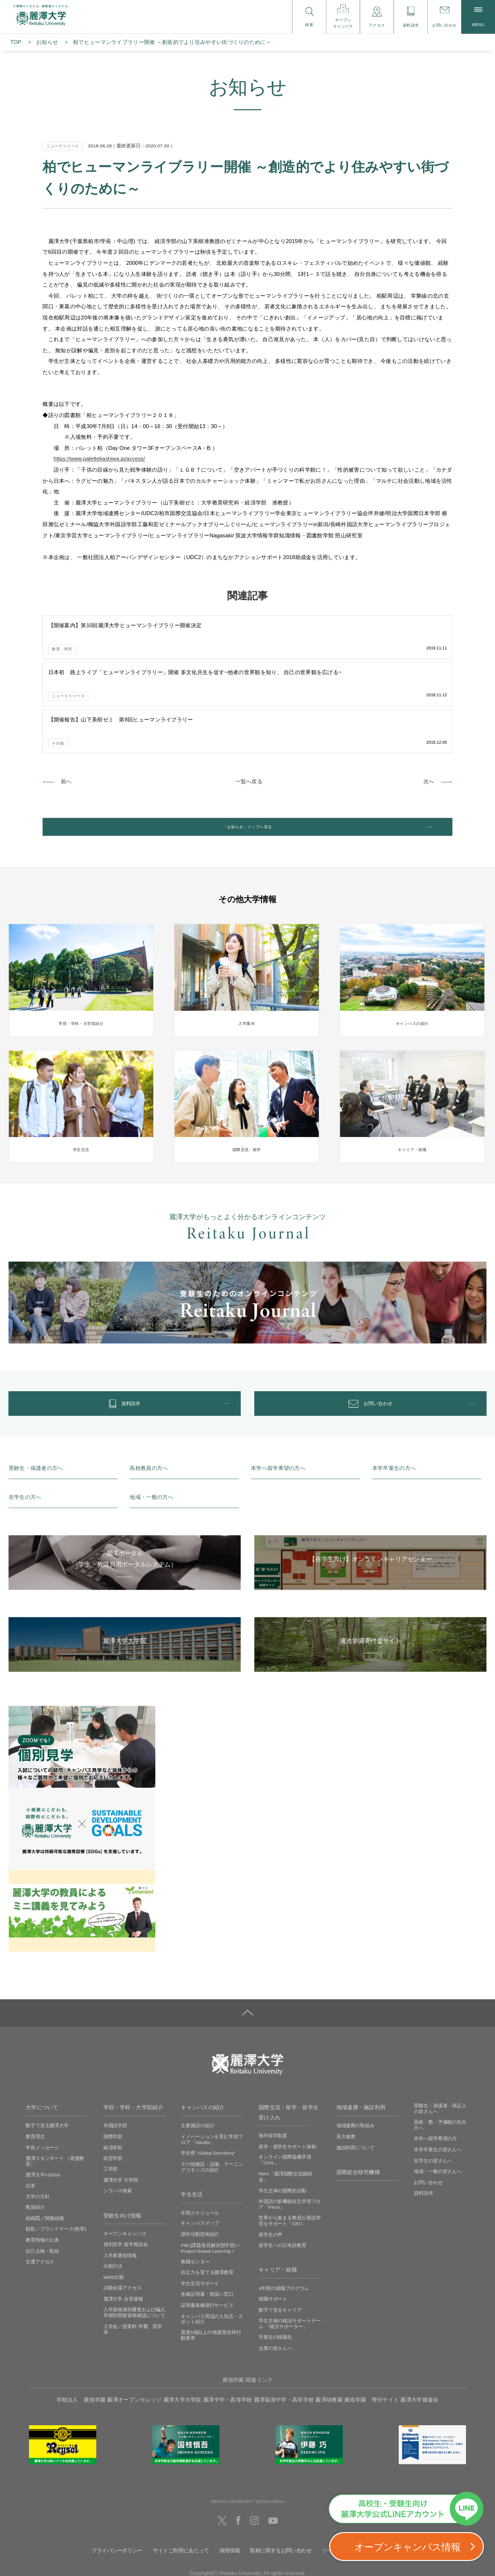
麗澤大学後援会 (419, 2329)
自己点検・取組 (42, 2180)
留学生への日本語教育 (282, 2174)
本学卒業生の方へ (394, 1398)
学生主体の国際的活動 (282, 2120)
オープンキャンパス (124, 2163)
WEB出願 (113, 2206)
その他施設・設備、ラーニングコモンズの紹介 (212, 2096)
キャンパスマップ (200, 2153)
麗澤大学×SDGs (43, 2104)
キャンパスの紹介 (202, 2037)
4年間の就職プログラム (284, 2217)
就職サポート (273, 2228)
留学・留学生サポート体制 (287, 2076)
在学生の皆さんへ (433, 2090)
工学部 (110, 2098)
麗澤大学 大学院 (120, 2109)
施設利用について (355, 2077)
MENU (478, 17)
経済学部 (113, 2077)
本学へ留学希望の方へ (278, 1398)
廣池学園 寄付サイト (371, 2329)
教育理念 (35, 2066)
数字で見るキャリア (280, 2239)
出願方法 (113, 2196)
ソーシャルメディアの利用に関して (363, 2480)
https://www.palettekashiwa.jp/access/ (99, 458)
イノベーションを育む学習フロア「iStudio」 (212, 2068)
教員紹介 (35, 2137)
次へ (429, 684)
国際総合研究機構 (358, 2102)
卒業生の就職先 (275, 2267)
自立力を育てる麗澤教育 (207, 2202)
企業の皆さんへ (275, 2277)
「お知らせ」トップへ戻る (247, 734)
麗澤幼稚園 (328, 2329)
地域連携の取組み (355, 2055)
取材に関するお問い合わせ (280, 2480)
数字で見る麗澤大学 (47, 2055)
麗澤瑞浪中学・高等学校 (284, 2329)
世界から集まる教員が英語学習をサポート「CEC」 (290, 2150)
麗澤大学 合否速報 (123, 2228)
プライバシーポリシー (117, 2480)
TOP (15, 42)
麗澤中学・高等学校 (227, 2329)
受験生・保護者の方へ (36, 1398)
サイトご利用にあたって (181, 2480)
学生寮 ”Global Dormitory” (208, 2083)
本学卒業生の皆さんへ (438, 2079)
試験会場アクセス (122, 2217)
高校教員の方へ (149, 1398)
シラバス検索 (117, 2120)
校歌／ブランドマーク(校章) (56, 2158)
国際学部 (113, 2066)
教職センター (195, 2191)
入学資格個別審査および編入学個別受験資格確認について (134, 2242)
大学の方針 (37, 2126)
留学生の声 (270, 2164)
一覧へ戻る (248, 684)
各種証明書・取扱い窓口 (207, 2224)
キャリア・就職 (278, 2199)
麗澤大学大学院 (182, 2329)
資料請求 (423, 2122)
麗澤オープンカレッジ (134, 2329)
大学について (42, 2037)
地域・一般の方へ (151, 1427)
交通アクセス (40, 2191)
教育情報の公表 (42, 2169)
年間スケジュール (200, 2142)
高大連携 (346, 2066)
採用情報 (229, 2480)
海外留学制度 (273, 2065)
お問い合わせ (428, 2112)
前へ (66, 684)
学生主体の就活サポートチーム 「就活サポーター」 (290, 2253)
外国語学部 (115, 2055)
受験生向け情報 (122, 2145)
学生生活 (192, 2124)
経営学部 (113, 2087)
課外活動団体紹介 (200, 2164)
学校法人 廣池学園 (81, 2329)
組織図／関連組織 (45, 2147)
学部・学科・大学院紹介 (133, 2037)
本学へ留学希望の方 (435, 2068)
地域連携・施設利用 (361, 2037)
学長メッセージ (42, 2077)
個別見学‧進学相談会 (125, 2174)
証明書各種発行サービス (207, 2234)
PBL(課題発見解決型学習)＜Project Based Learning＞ (211, 2177)
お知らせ (47, 42)
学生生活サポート (200, 2213)
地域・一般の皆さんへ (438, 2100)
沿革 (30, 2115)
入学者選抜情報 (120, 2184)
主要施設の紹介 (197, 2055)
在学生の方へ (25, 1427)
